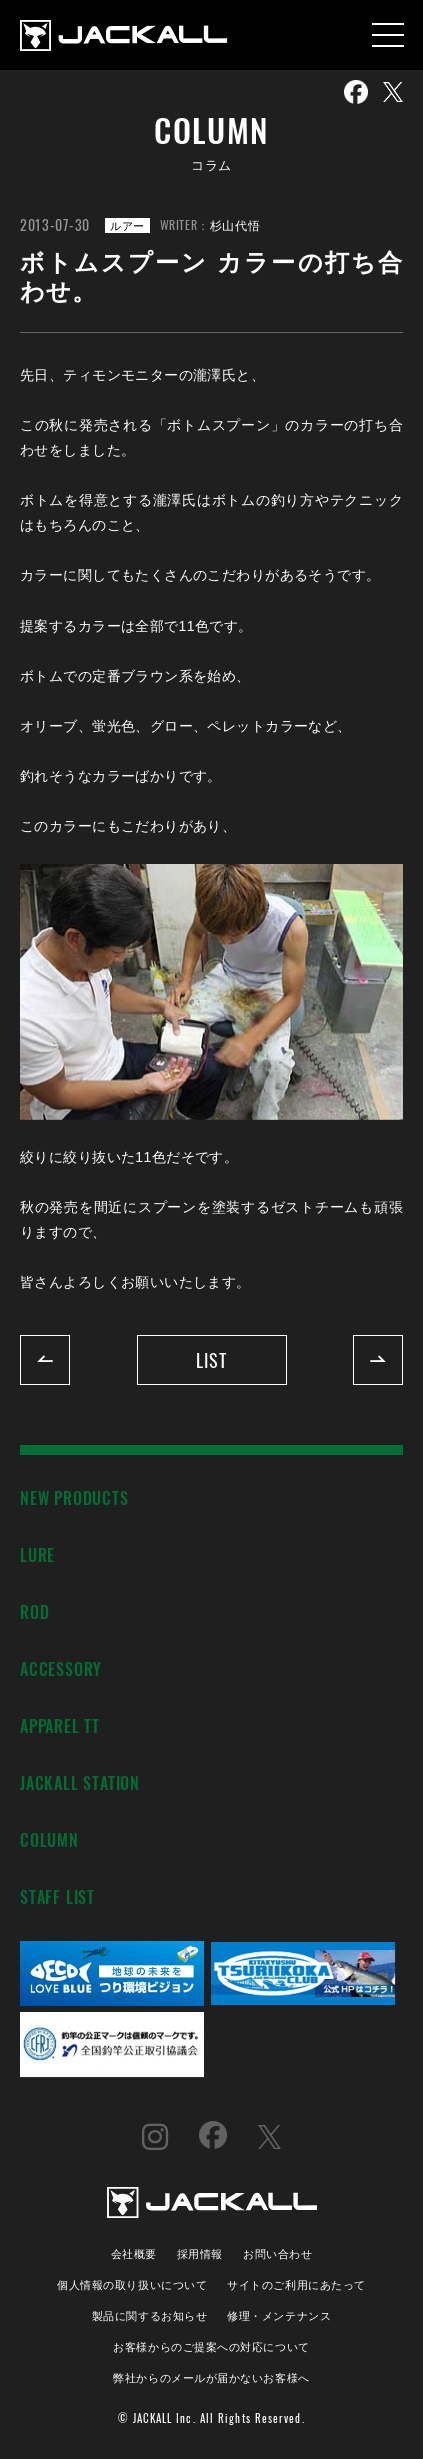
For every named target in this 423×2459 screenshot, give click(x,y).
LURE (37, 1554)
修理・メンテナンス (279, 2314)
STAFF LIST (57, 1896)
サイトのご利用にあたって (296, 2283)
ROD (34, 1611)
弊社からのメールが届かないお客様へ (211, 2376)
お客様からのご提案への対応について (211, 2345)
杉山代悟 (235, 224)
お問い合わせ (277, 2252)
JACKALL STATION (80, 1782)
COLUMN (49, 1839)
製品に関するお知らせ (149, 2314)
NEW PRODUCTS (74, 1497)
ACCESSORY (61, 1668)
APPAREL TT (60, 1725)
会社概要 (134, 2252)
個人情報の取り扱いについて (132, 2283)
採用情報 (200, 2252)
